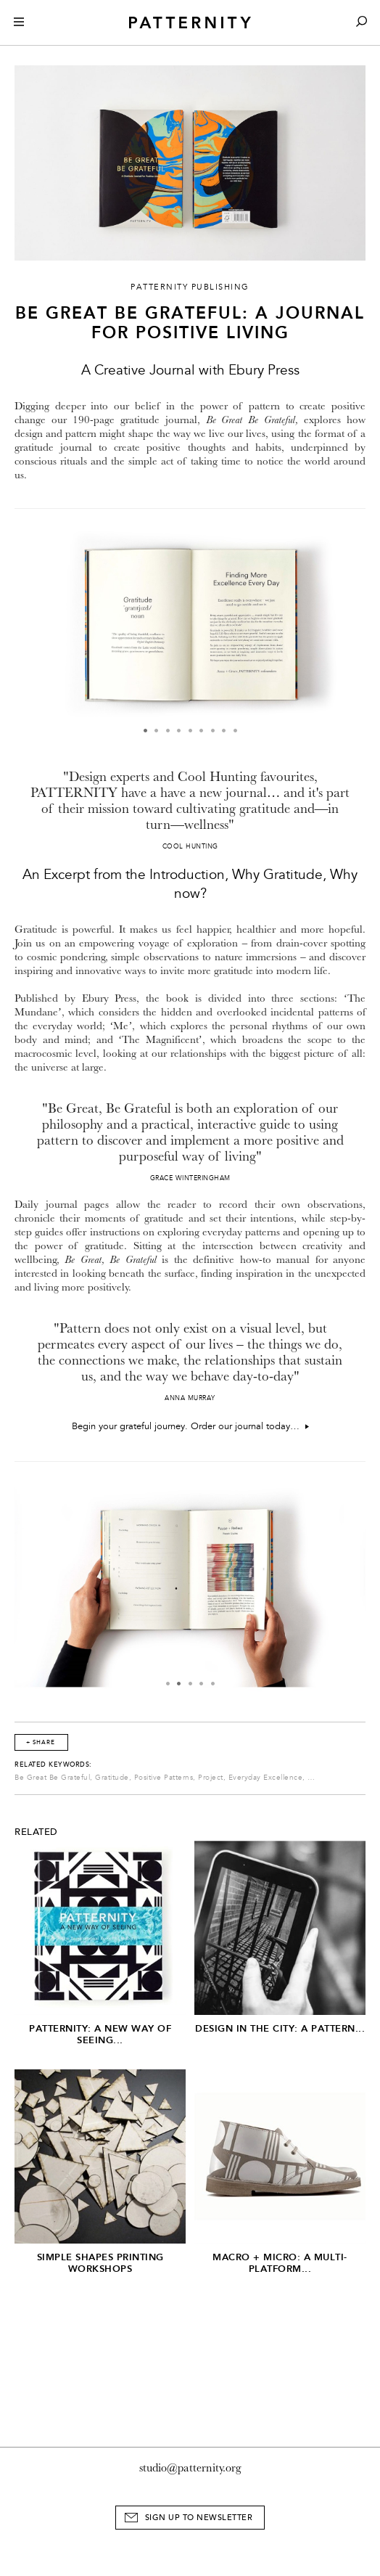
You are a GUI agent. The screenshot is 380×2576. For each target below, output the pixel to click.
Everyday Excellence (265, 1777)
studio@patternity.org (190, 2467)
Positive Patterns (164, 1777)
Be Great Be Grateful (52, 1777)
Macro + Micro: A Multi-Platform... (279, 2263)
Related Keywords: (53, 1764)
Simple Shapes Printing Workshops (100, 2263)
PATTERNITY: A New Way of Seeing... (100, 2034)
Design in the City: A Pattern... (280, 2028)
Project (210, 1777)
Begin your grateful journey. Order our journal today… (190, 1426)
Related (36, 1832)
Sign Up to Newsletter (199, 2517)
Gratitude (112, 1777)
